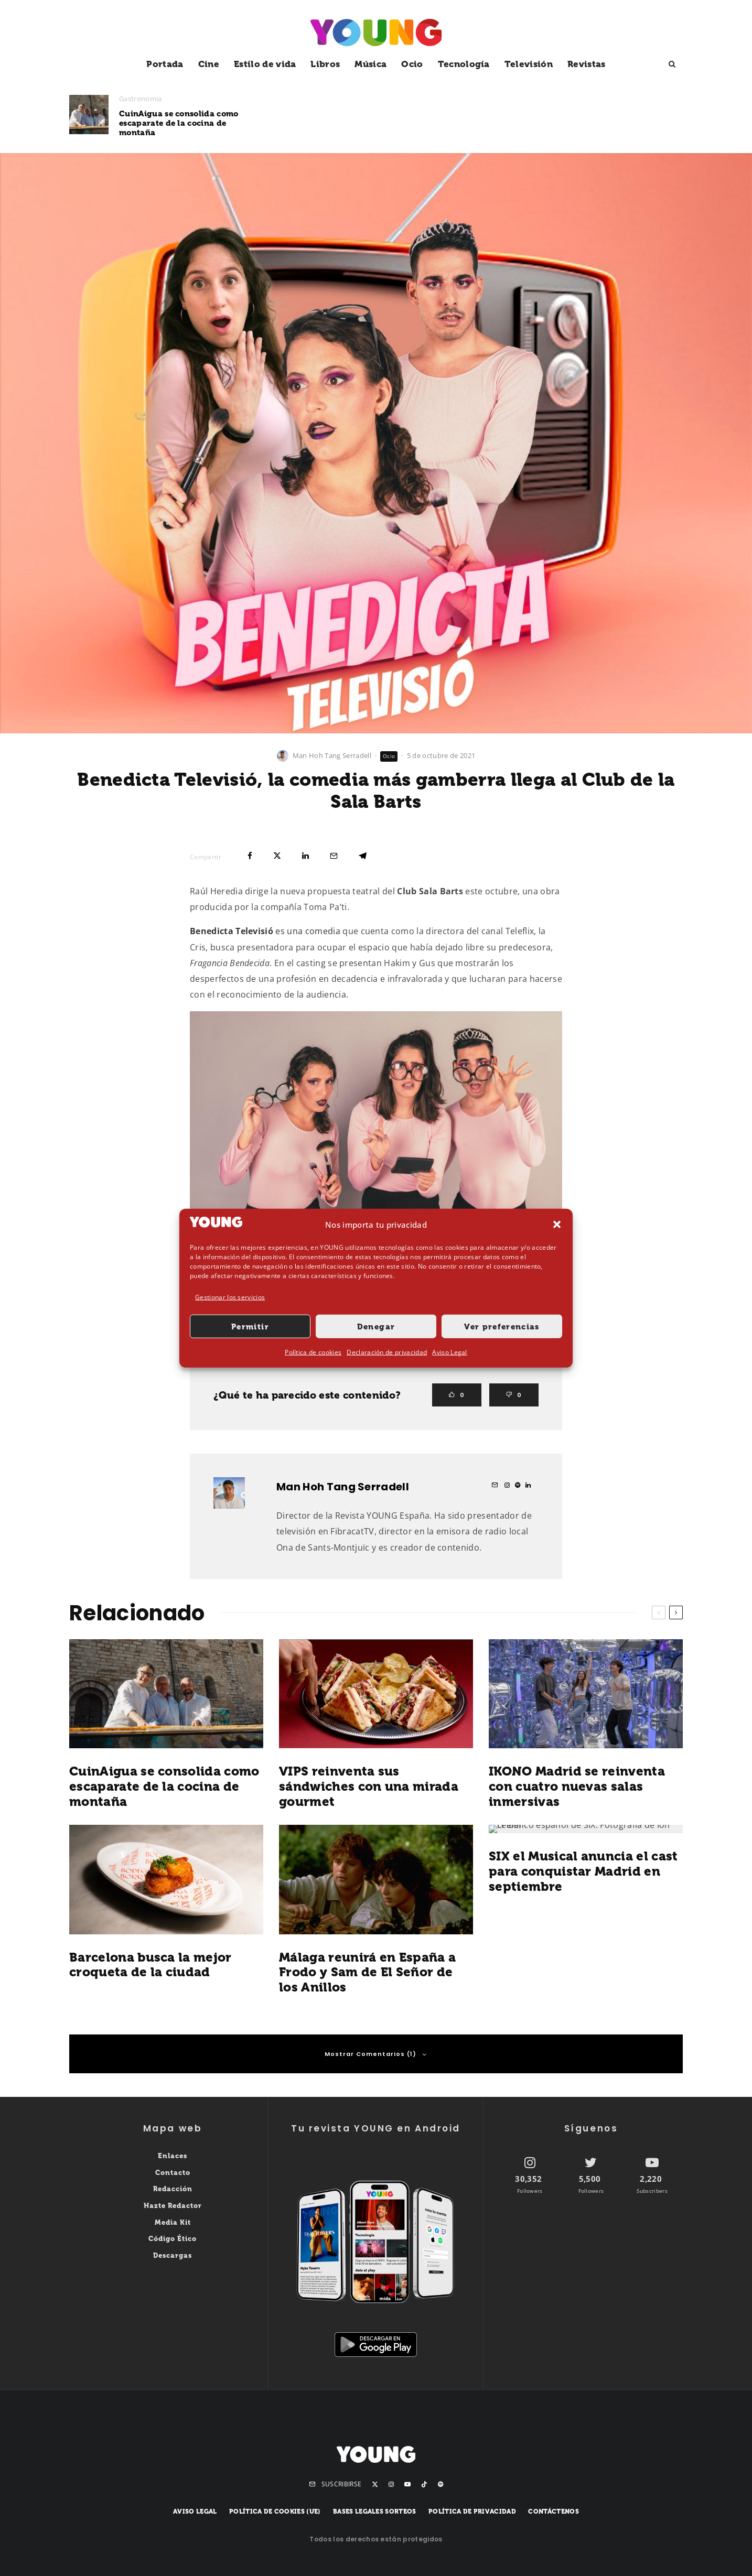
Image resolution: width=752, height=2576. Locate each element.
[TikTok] (424, 2484)
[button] (557, 1224)
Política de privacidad (472, 2511)
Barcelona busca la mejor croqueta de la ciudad (150, 1965)
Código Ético (172, 2239)
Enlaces (172, 2156)
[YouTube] (407, 2484)
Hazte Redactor (173, 2206)
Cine (208, 64)
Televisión (528, 64)
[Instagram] (391, 2484)
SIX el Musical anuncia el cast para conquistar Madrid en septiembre (583, 1871)
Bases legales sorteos (374, 2511)
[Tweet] (277, 856)
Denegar (376, 1327)
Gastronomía (140, 98)
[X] (375, 2484)
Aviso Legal (449, 1352)
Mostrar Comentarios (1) (376, 2054)
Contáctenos (553, 2511)
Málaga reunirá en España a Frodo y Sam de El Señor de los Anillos (367, 1972)
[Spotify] (440, 2484)
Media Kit (173, 2222)
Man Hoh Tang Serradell (332, 755)
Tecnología (464, 64)
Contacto (172, 2173)
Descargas (172, 2255)
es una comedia (265, 931)
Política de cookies (313, 1352)
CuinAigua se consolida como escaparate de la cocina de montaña (179, 123)
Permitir (250, 1327)
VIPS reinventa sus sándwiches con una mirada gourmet (400, 120)
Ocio (412, 64)
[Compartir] (250, 856)
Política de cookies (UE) (275, 2511)
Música (370, 64)
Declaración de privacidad (387, 1352)
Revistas (586, 64)
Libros (325, 64)
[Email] (334, 856)
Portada (164, 64)
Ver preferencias (502, 1327)
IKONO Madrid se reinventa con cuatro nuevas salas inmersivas (603, 120)
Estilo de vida (265, 64)
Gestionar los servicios (230, 1297)
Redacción (172, 2189)
